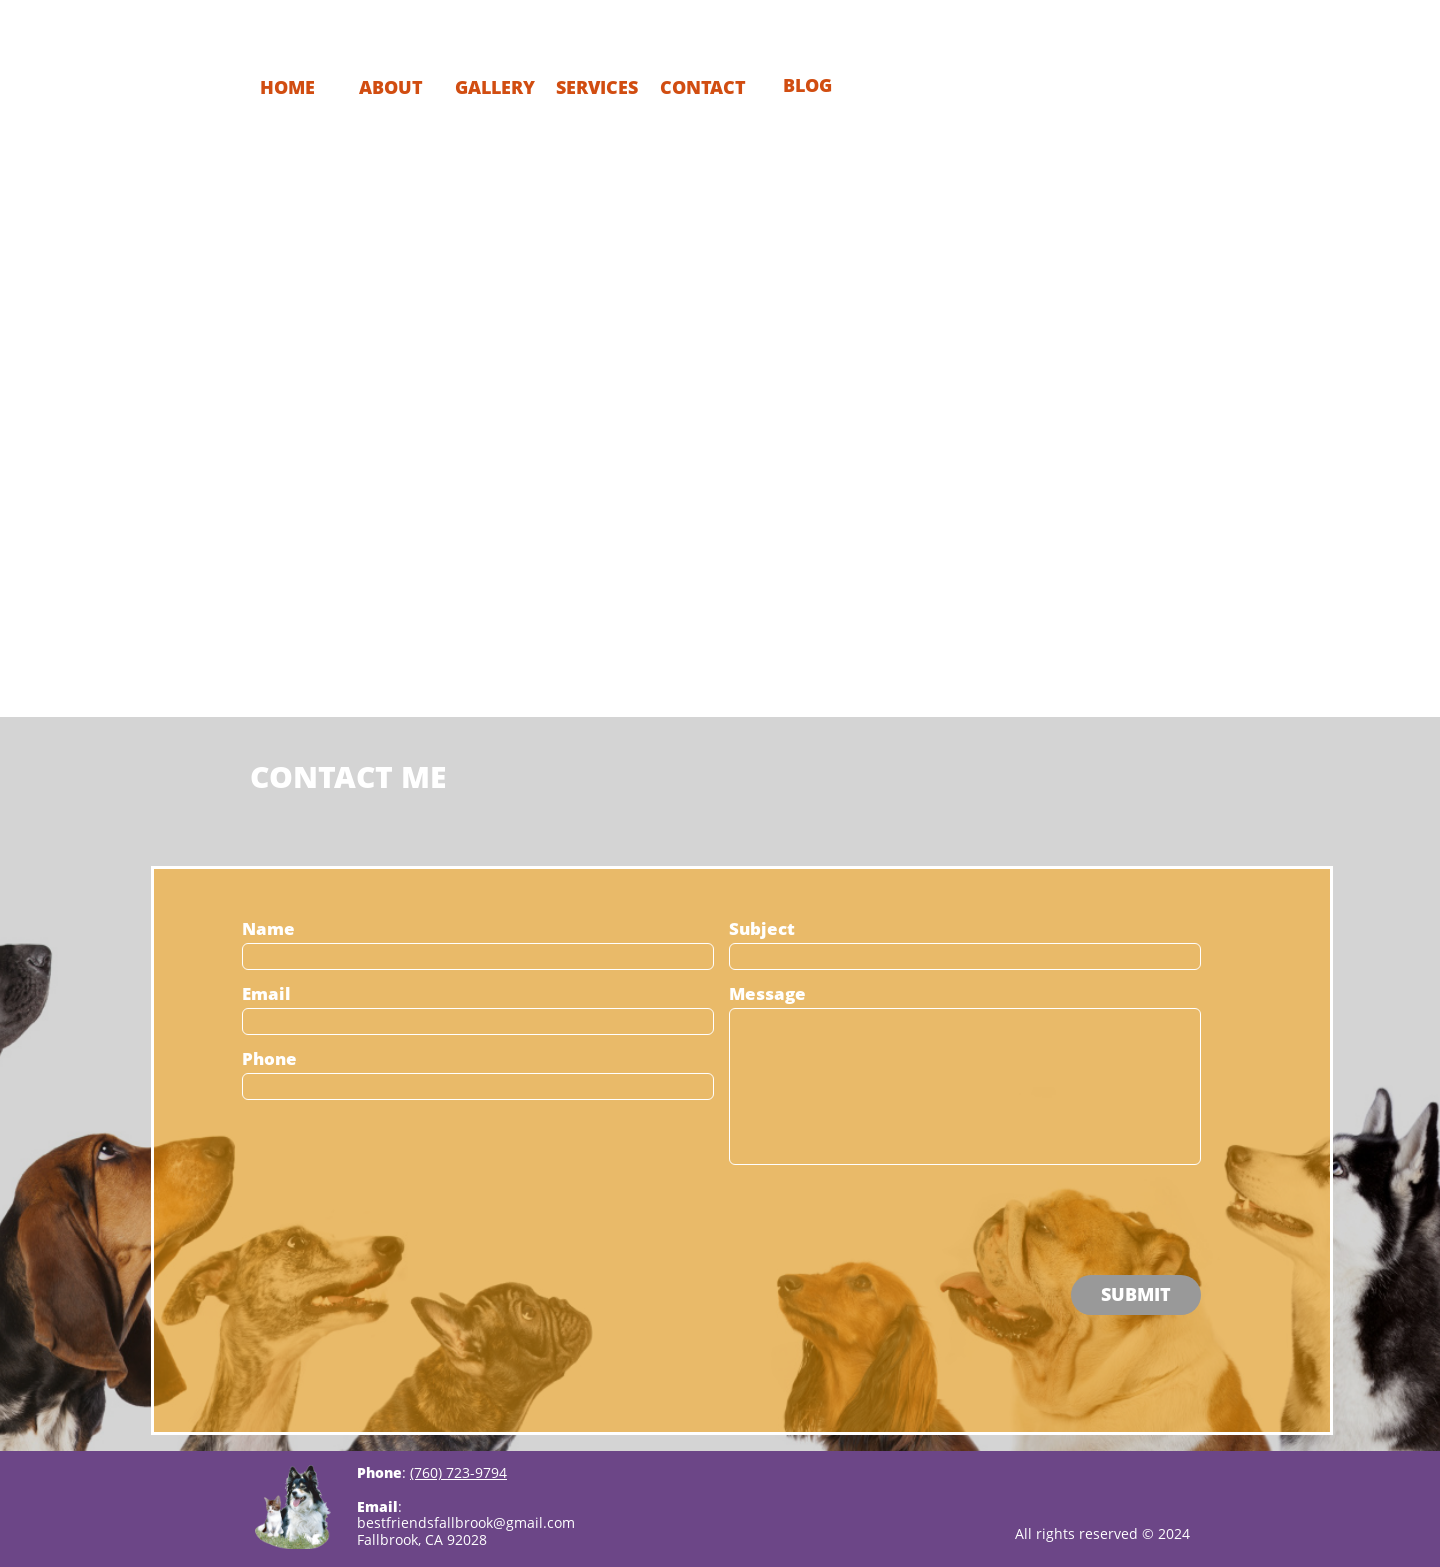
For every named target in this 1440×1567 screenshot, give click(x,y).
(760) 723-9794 (458, 1472)
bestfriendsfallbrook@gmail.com (466, 1522)
